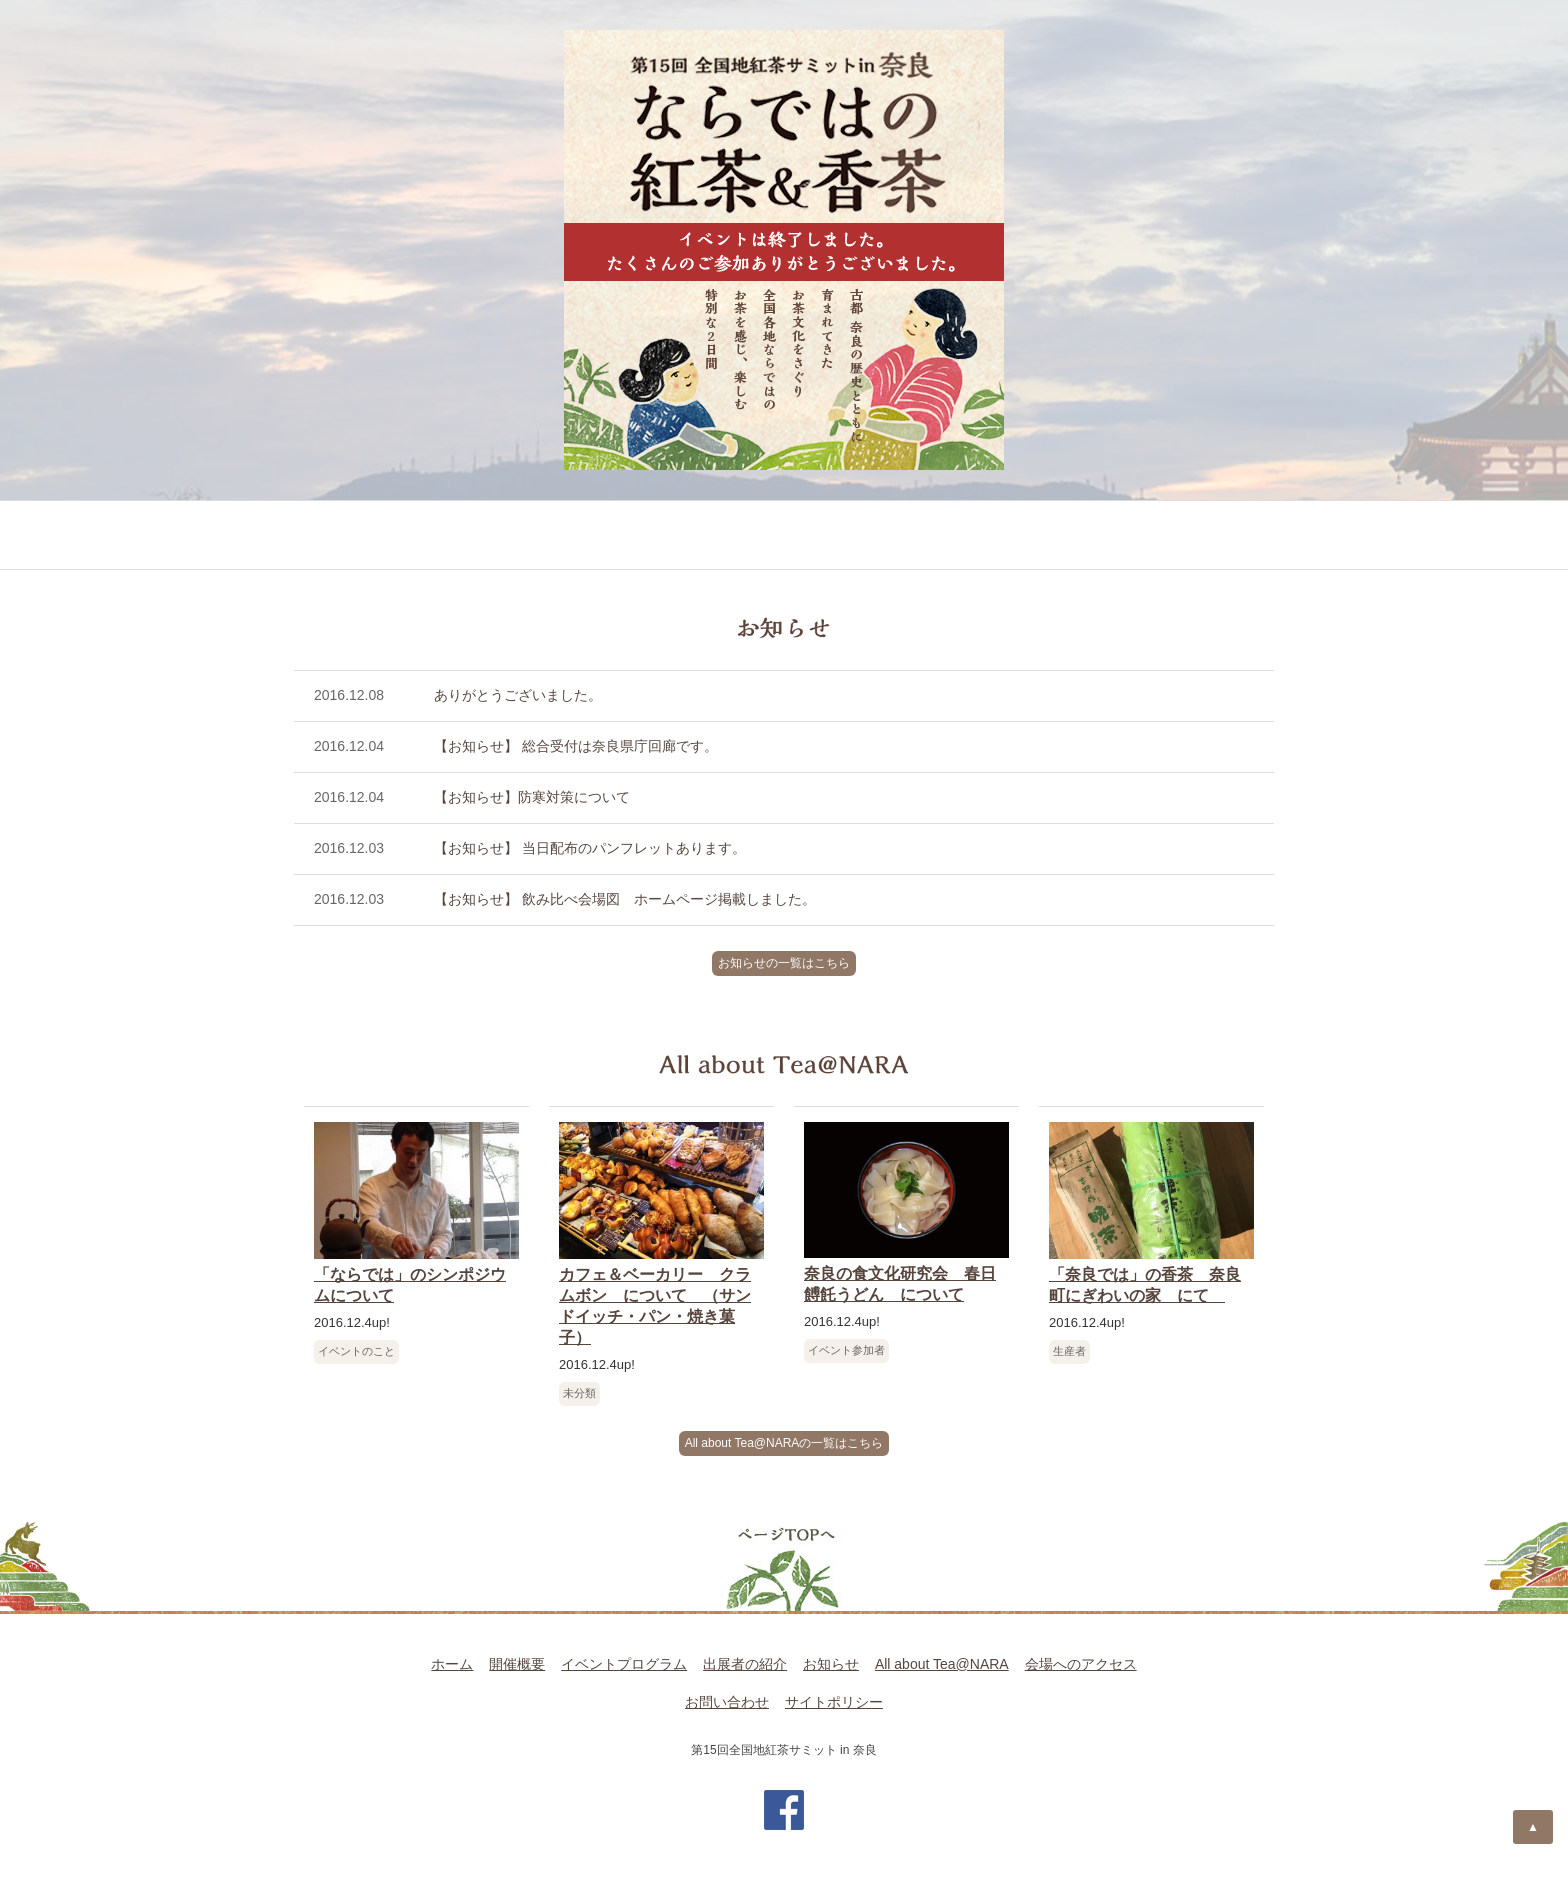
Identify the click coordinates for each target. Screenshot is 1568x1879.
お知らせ (809, 536)
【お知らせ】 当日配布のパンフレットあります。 (590, 848)
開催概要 (354, 536)
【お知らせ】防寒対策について (532, 797)
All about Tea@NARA (976, 536)
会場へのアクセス (1181, 536)
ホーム (452, 1664)
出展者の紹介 (684, 536)
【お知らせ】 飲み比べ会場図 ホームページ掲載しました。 (625, 899)
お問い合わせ (727, 1702)
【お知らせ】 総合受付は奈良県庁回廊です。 (576, 746)
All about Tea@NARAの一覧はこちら (784, 1443)
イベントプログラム (514, 536)
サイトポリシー (834, 1702)
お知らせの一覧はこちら (784, 963)
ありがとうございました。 (518, 695)
